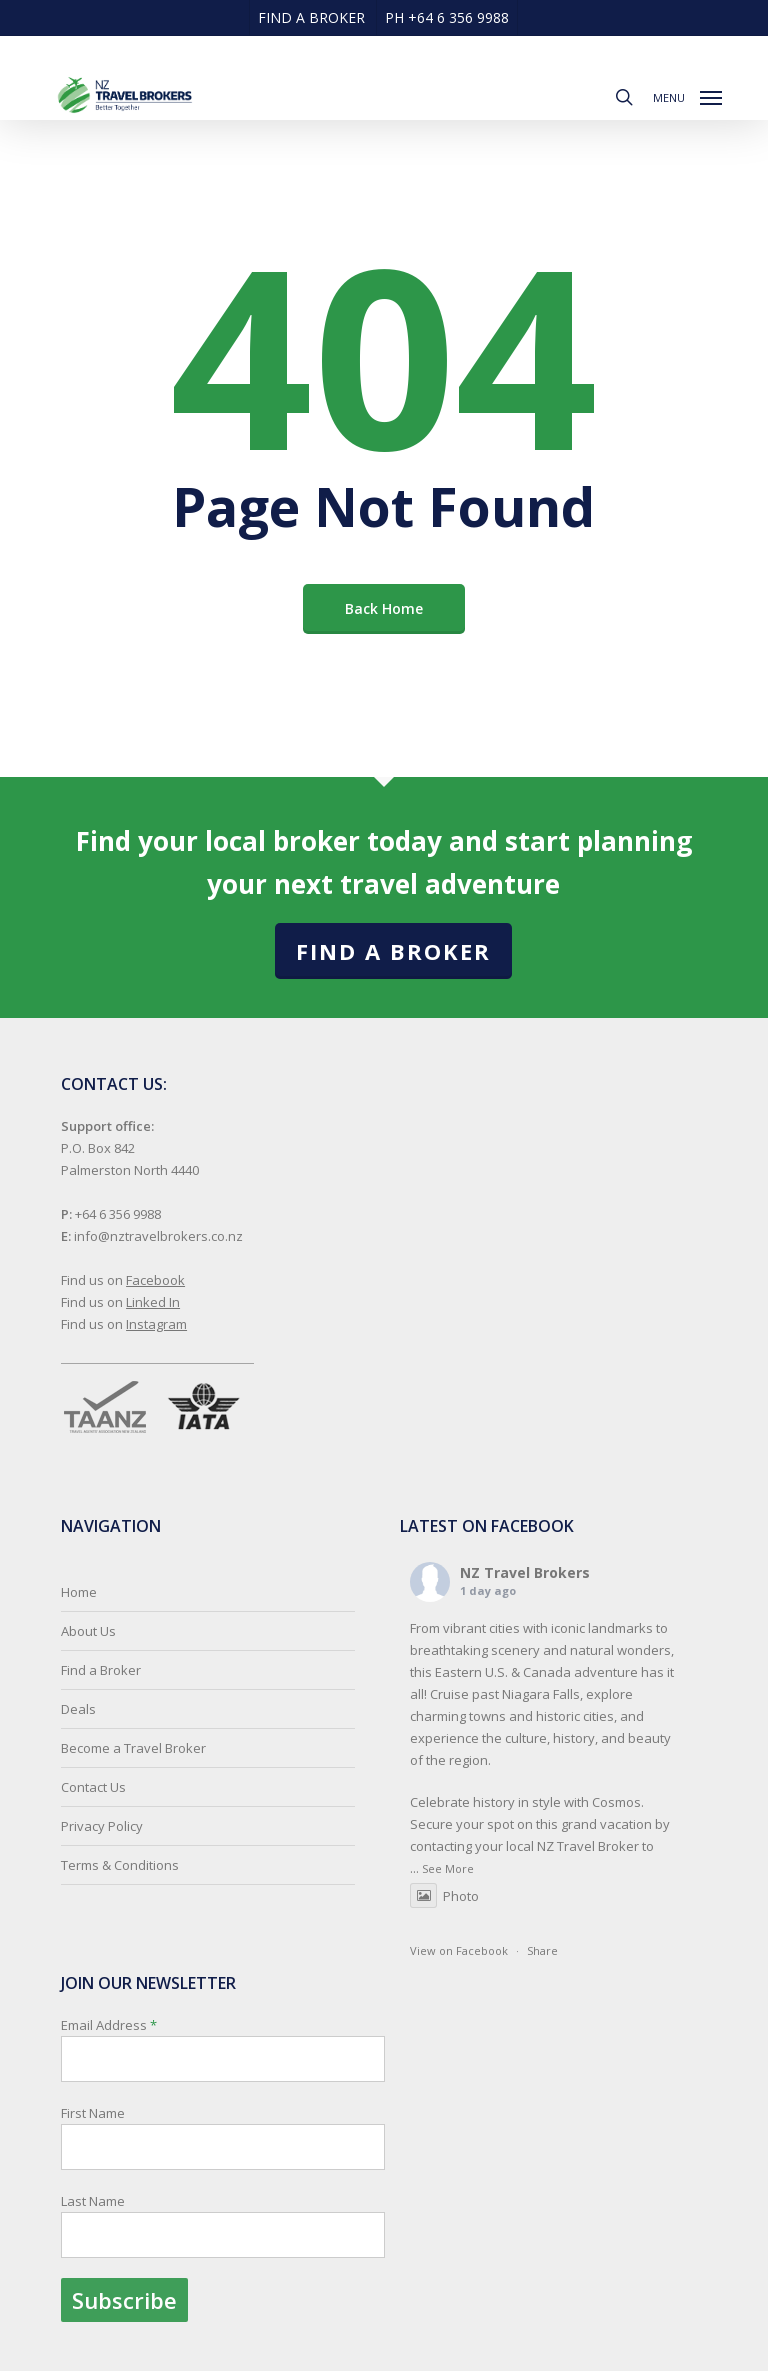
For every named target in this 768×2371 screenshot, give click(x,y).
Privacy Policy (102, 1826)
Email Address (223, 2169)
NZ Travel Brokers (525, 1572)
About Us (88, 1631)
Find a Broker (393, 951)
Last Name (93, 2201)
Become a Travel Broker (133, 1748)
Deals (78, 1709)
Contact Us (93, 1787)
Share (542, 1950)
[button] (687, 95)
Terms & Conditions (120, 1865)
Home (79, 1592)
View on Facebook (459, 1950)
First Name (93, 2113)
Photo (444, 1896)
